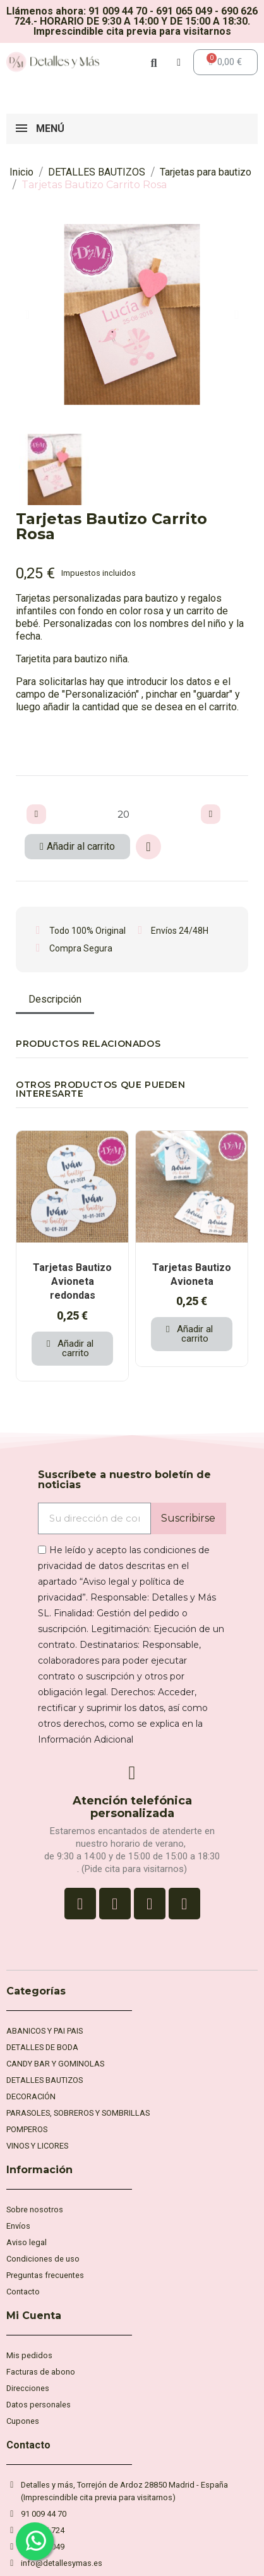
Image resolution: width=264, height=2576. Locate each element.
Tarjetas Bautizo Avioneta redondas (72, 1281)
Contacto (28, 2445)
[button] (27, 314)
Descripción (54, 999)
